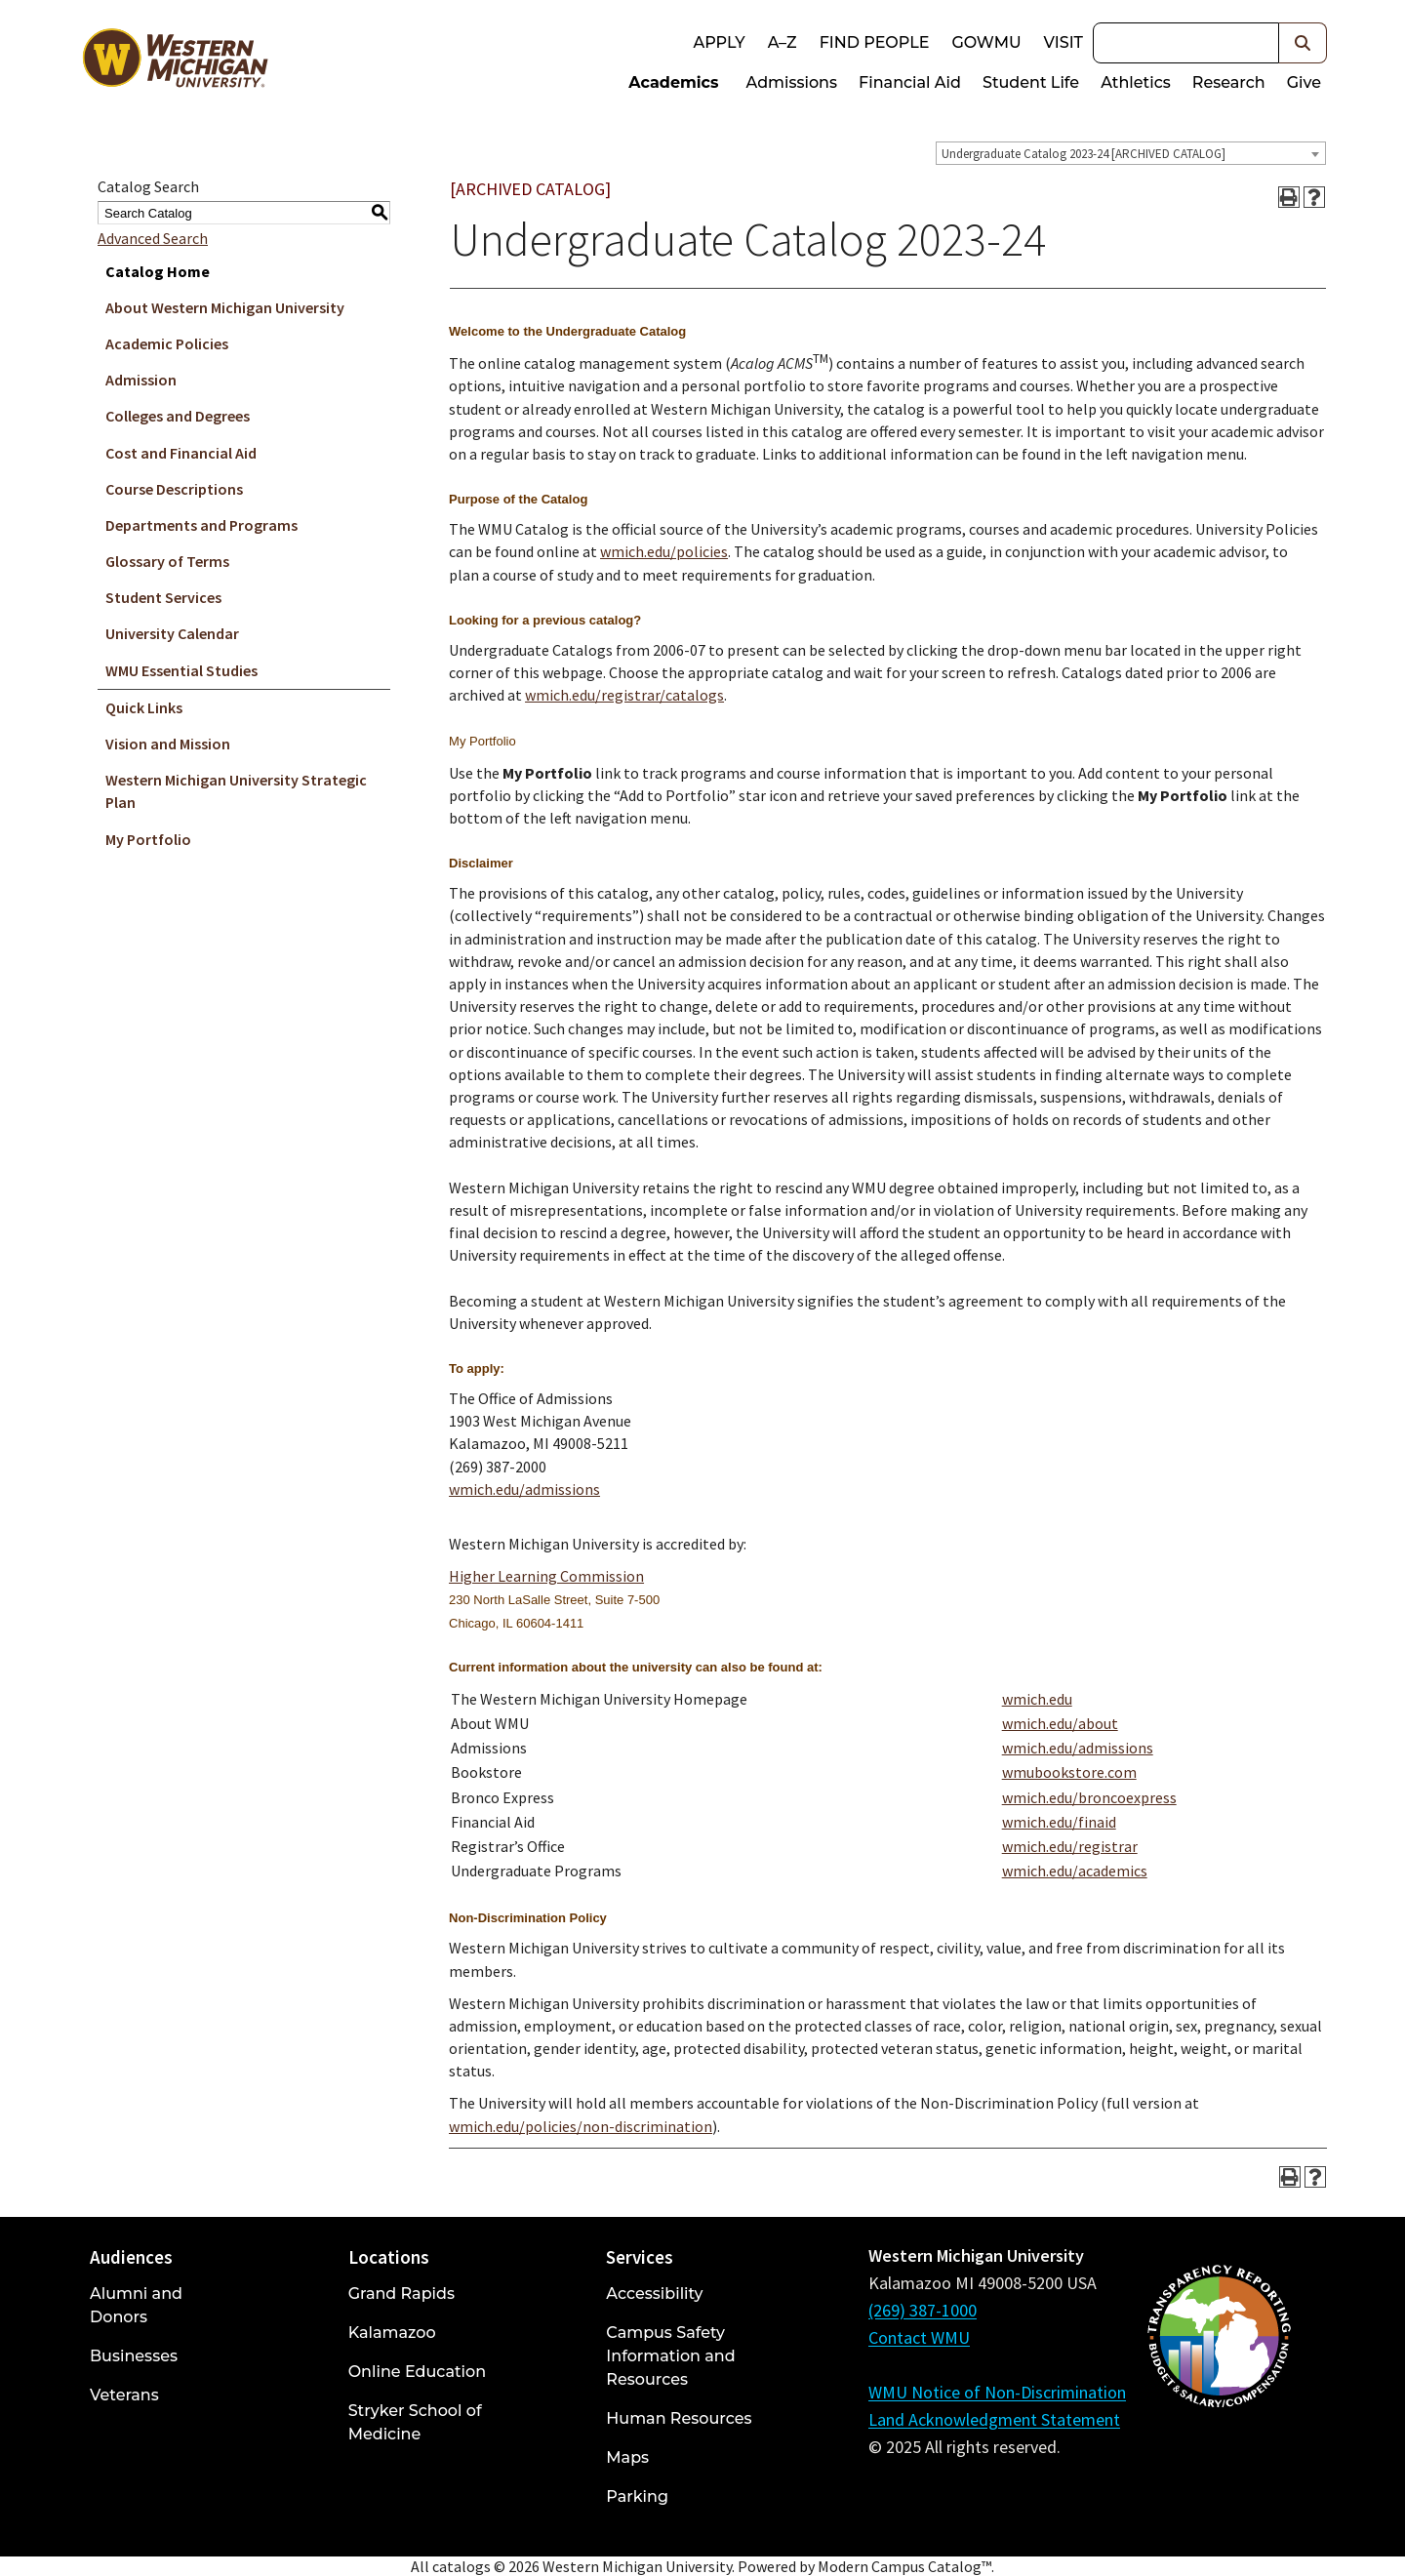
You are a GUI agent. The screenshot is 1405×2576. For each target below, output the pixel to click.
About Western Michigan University (224, 307)
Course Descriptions (174, 489)
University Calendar (172, 633)
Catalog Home (157, 271)
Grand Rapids (401, 2293)
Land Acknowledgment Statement (994, 2419)
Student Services (163, 597)
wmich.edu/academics (1074, 1870)
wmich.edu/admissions (524, 1489)
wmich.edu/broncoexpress (1089, 1797)
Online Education (417, 2371)
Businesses (134, 2356)
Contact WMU (919, 2337)
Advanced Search (153, 238)
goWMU (986, 42)
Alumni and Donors (136, 2305)
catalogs (461, 2566)
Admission (141, 379)
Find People (875, 42)
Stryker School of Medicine (415, 2422)
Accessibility (654, 2293)
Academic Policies (166, 343)
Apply (718, 42)
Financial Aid (910, 82)
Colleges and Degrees (177, 415)
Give (1304, 82)
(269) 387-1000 (922, 2310)
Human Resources (678, 2418)
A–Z (782, 42)
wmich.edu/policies (664, 551)
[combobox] (1131, 153)
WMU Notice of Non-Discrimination (997, 2392)
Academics (673, 82)
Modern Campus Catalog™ (904, 2566)
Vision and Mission (167, 743)
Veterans (124, 2395)
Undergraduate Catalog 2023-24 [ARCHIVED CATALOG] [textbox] (1083, 153)
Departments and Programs (201, 525)
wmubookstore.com (1069, 1772)
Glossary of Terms (167, 561)
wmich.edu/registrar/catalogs (624, 694)
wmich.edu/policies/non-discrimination (580, 2126)
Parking (637, 2496)
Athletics (1136, 82)
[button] (1303, 42)
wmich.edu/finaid (1059, 1821)
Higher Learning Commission (546, 1576)
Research (1228, 82)
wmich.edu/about (1060, 1723)
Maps (627, 2457)
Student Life (1031, 82)
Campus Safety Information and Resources (670, 2356)
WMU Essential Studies (181, 670)
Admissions (792, 82)
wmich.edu (1037, 1699)
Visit (1063, 42)
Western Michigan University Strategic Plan (236, 791)
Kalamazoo (392, 2332)
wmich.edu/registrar (1070, 1846)
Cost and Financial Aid (181, 453)
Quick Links (143, 707)
